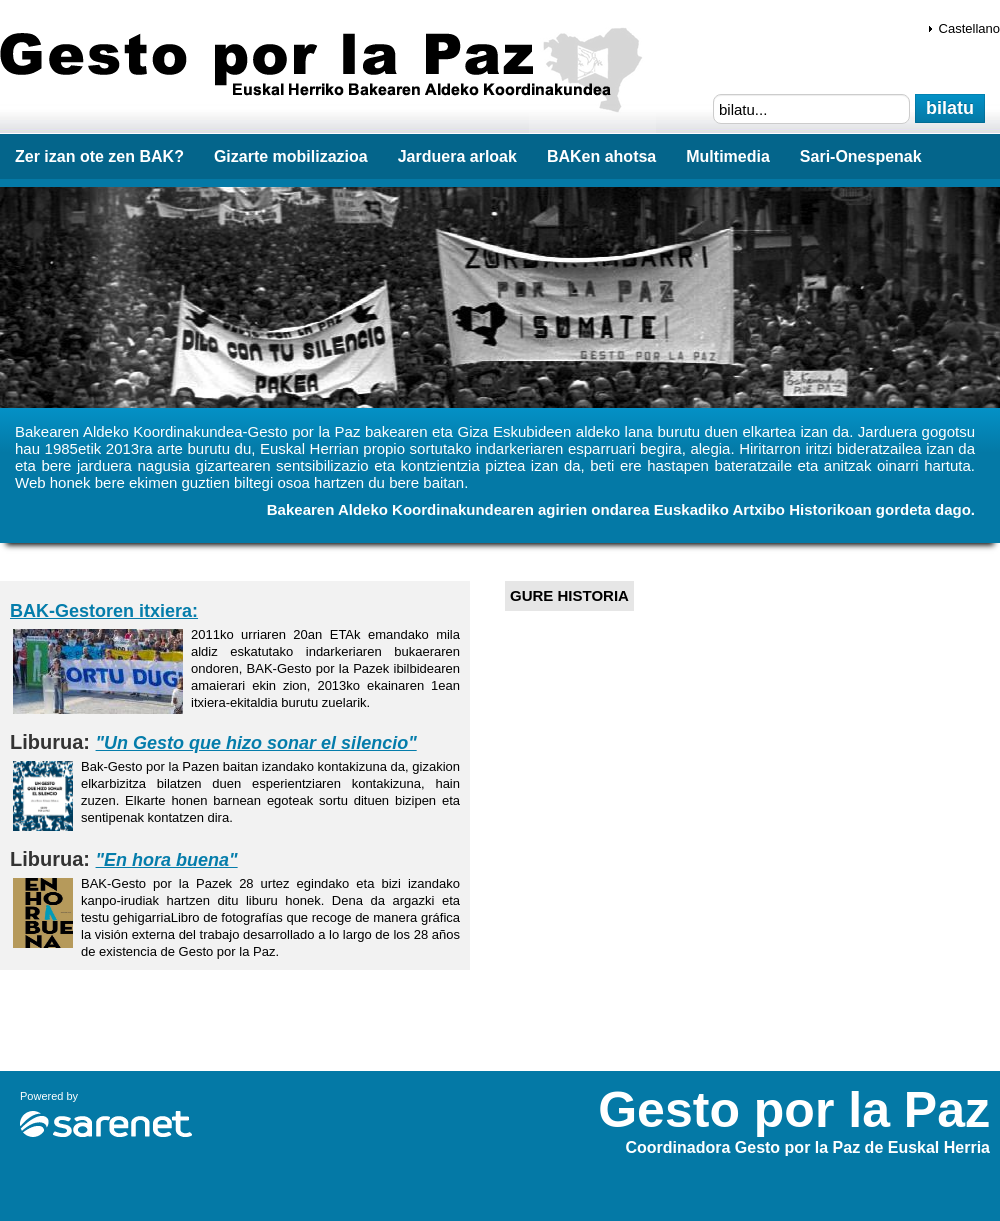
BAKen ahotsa (601, 156)
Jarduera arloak (457, 156)
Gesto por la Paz (328, 70)
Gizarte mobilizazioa (291, 156)
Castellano (969, 28)
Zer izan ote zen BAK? (99, 156)
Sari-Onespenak (861, 156)
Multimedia (728, 156)
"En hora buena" (167, 860)
